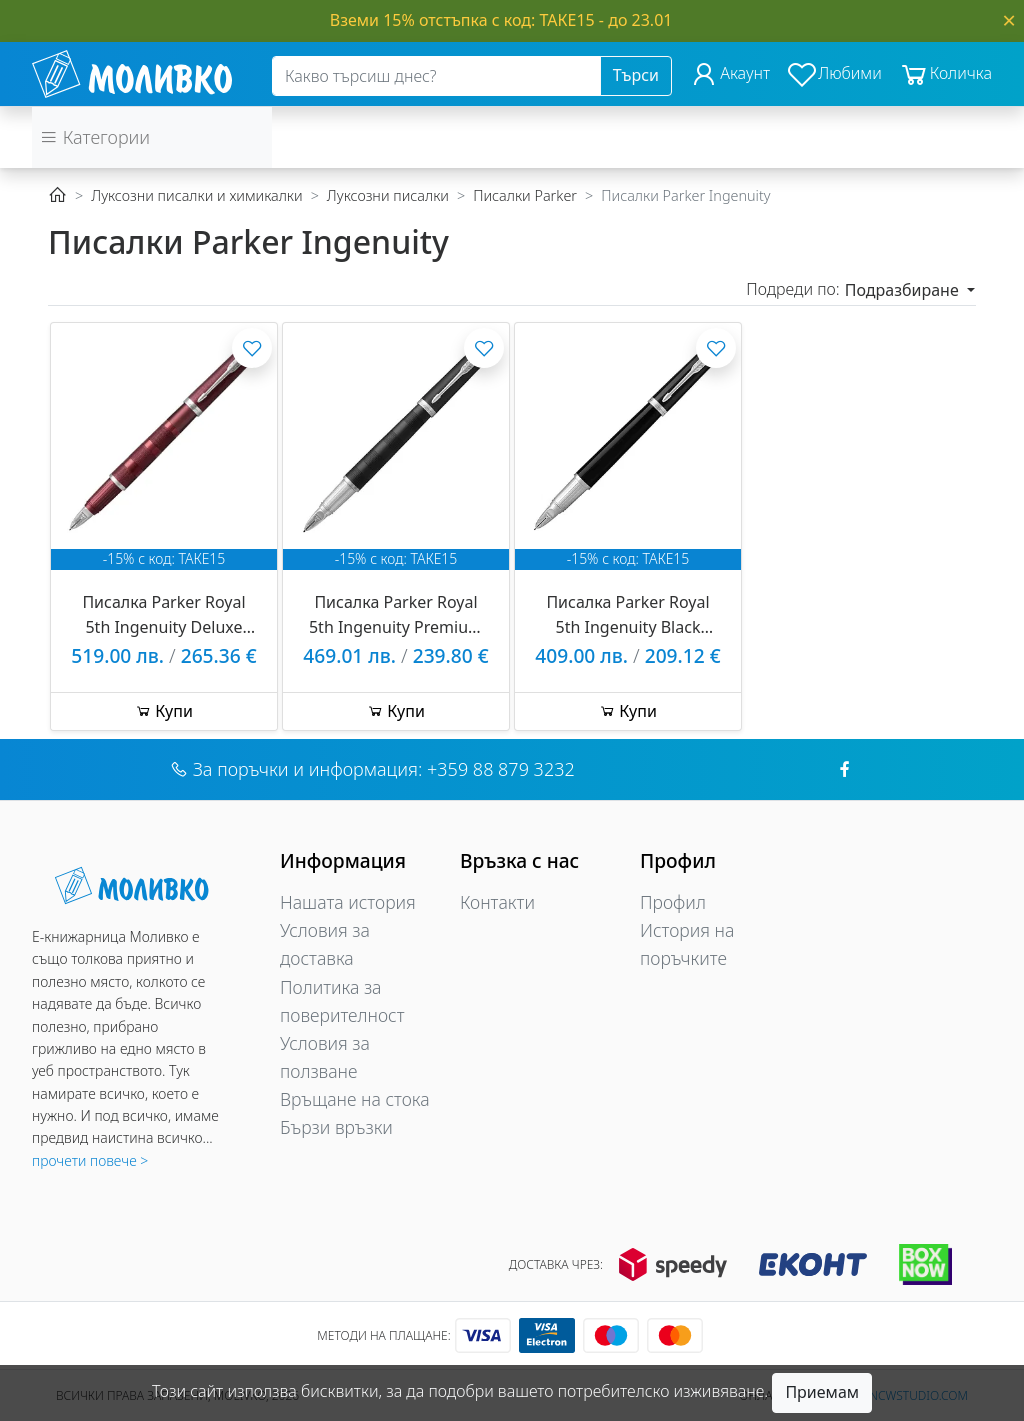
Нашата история (348, 902)
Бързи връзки (336, 1127)
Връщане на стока (355, 1099)
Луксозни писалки (388, 195)
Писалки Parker (525, 195)
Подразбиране (904, 290)
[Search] (436, 76)
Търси (636, 75)
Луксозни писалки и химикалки (196, 195)
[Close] (1009, 20)
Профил (673, 902)
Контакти (497, 902)
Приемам (822, 1392)
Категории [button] (95, 137)
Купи (164, 711)
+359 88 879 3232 (501, 769)
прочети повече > (90, 1160)
